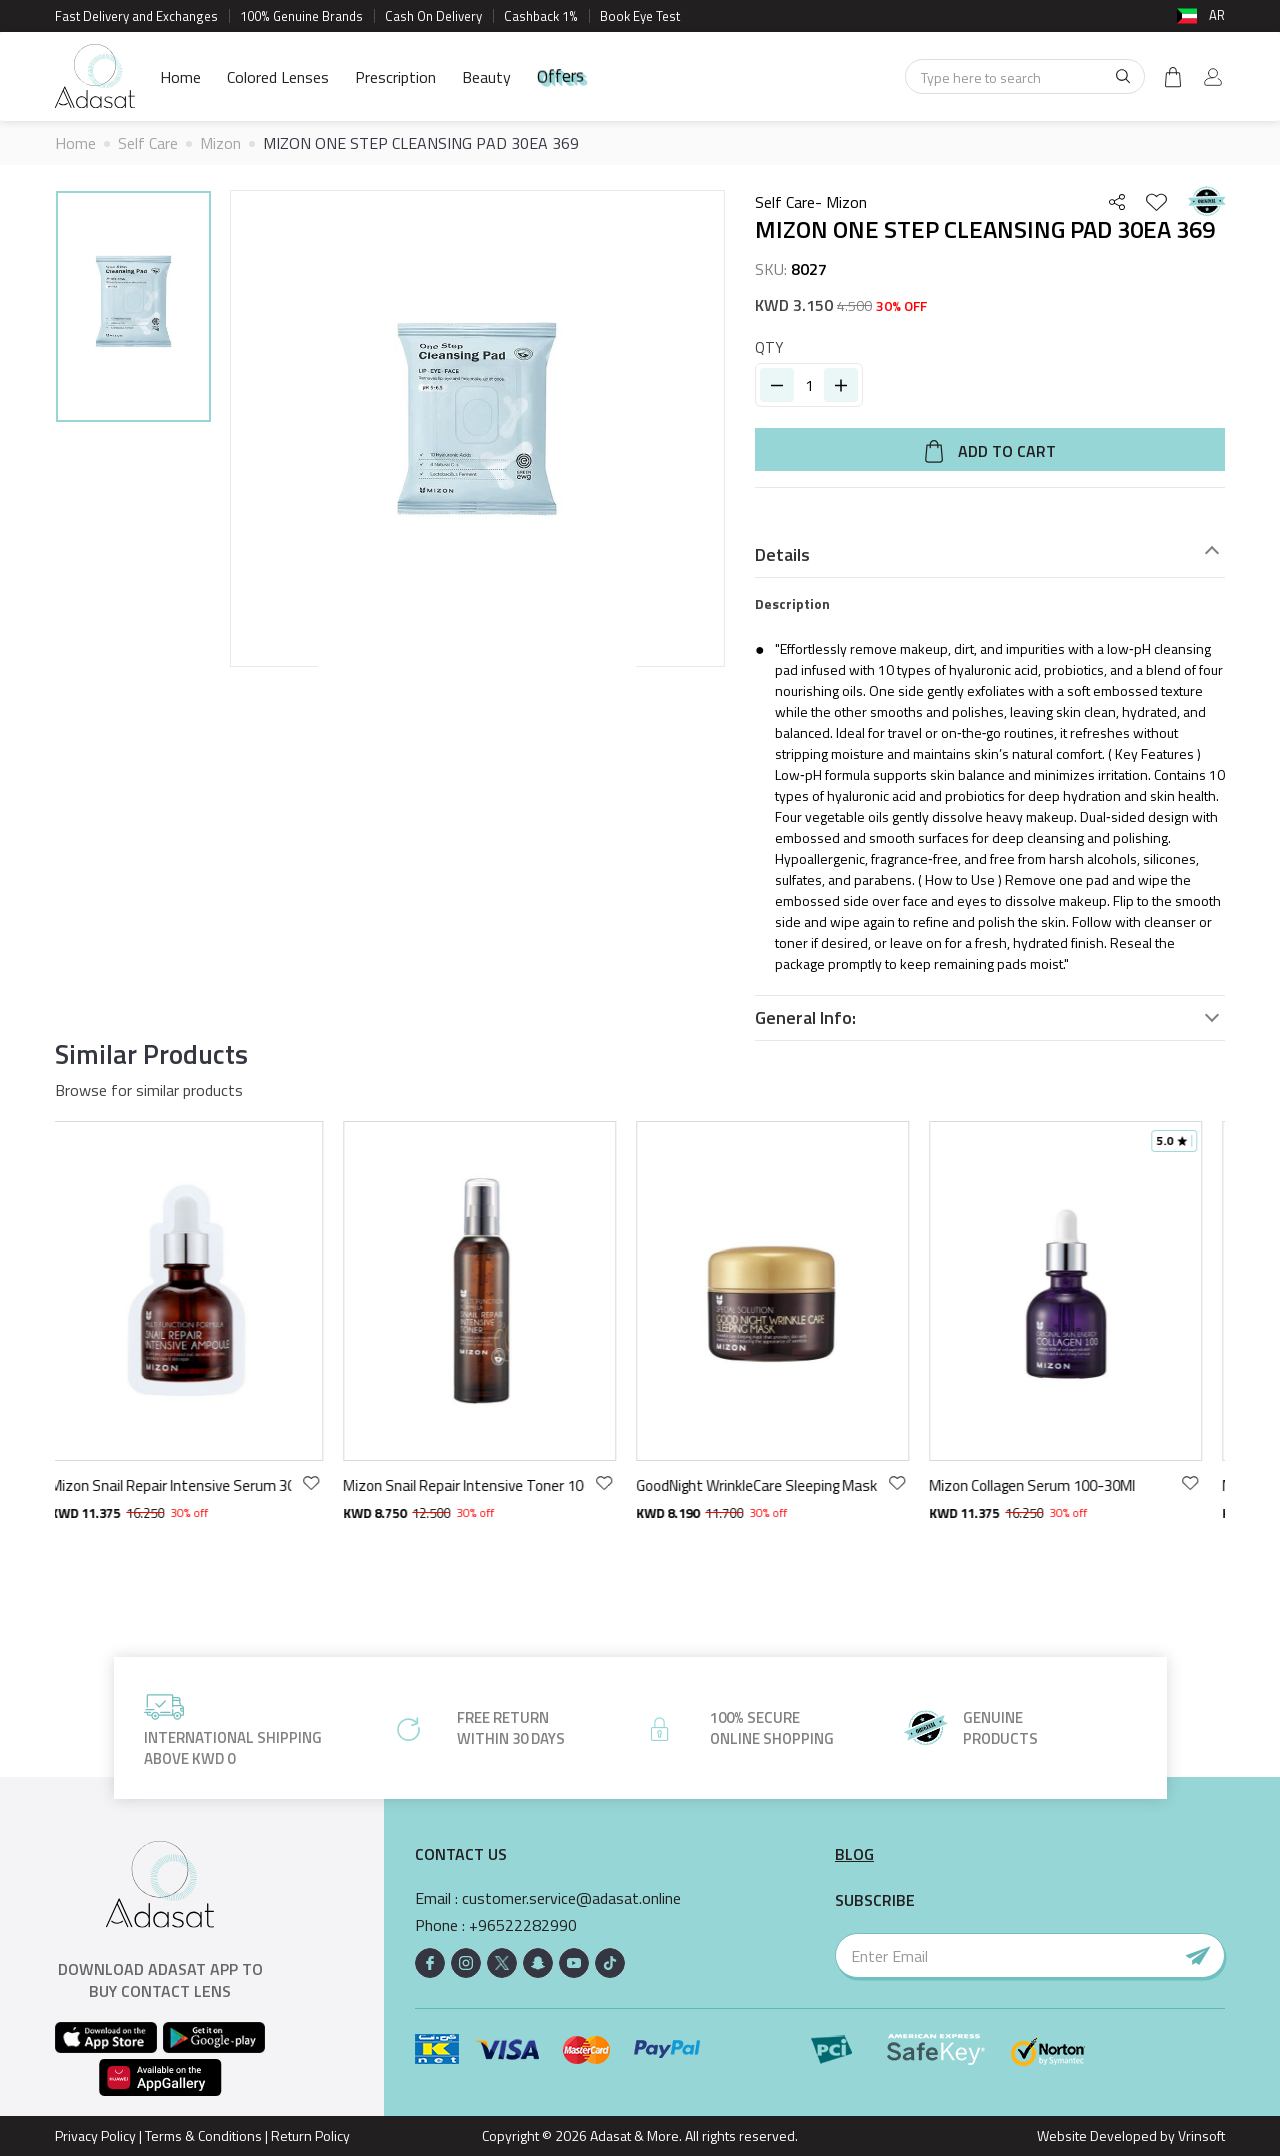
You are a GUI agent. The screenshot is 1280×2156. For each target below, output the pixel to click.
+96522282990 (523, 1925)
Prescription (395, 77)
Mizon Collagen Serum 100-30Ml (1047, 1485)
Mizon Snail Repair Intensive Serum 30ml (185, 1485)
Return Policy (310, 2135)
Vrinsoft (1200, 2135)
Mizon (220, 143)
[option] (133, 309)
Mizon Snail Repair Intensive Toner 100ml (478, 1485)
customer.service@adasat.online (571, 1898)
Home (180, 77)
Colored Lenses (278, 77)
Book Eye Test (640, 16)
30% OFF (901, 305)
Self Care (148, 143)
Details (782, 555)
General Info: (805, 1018)
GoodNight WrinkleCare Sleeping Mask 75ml (771, 1485)
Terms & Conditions (203, 2135)
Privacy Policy (95, 2135)
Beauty (486, 77)
